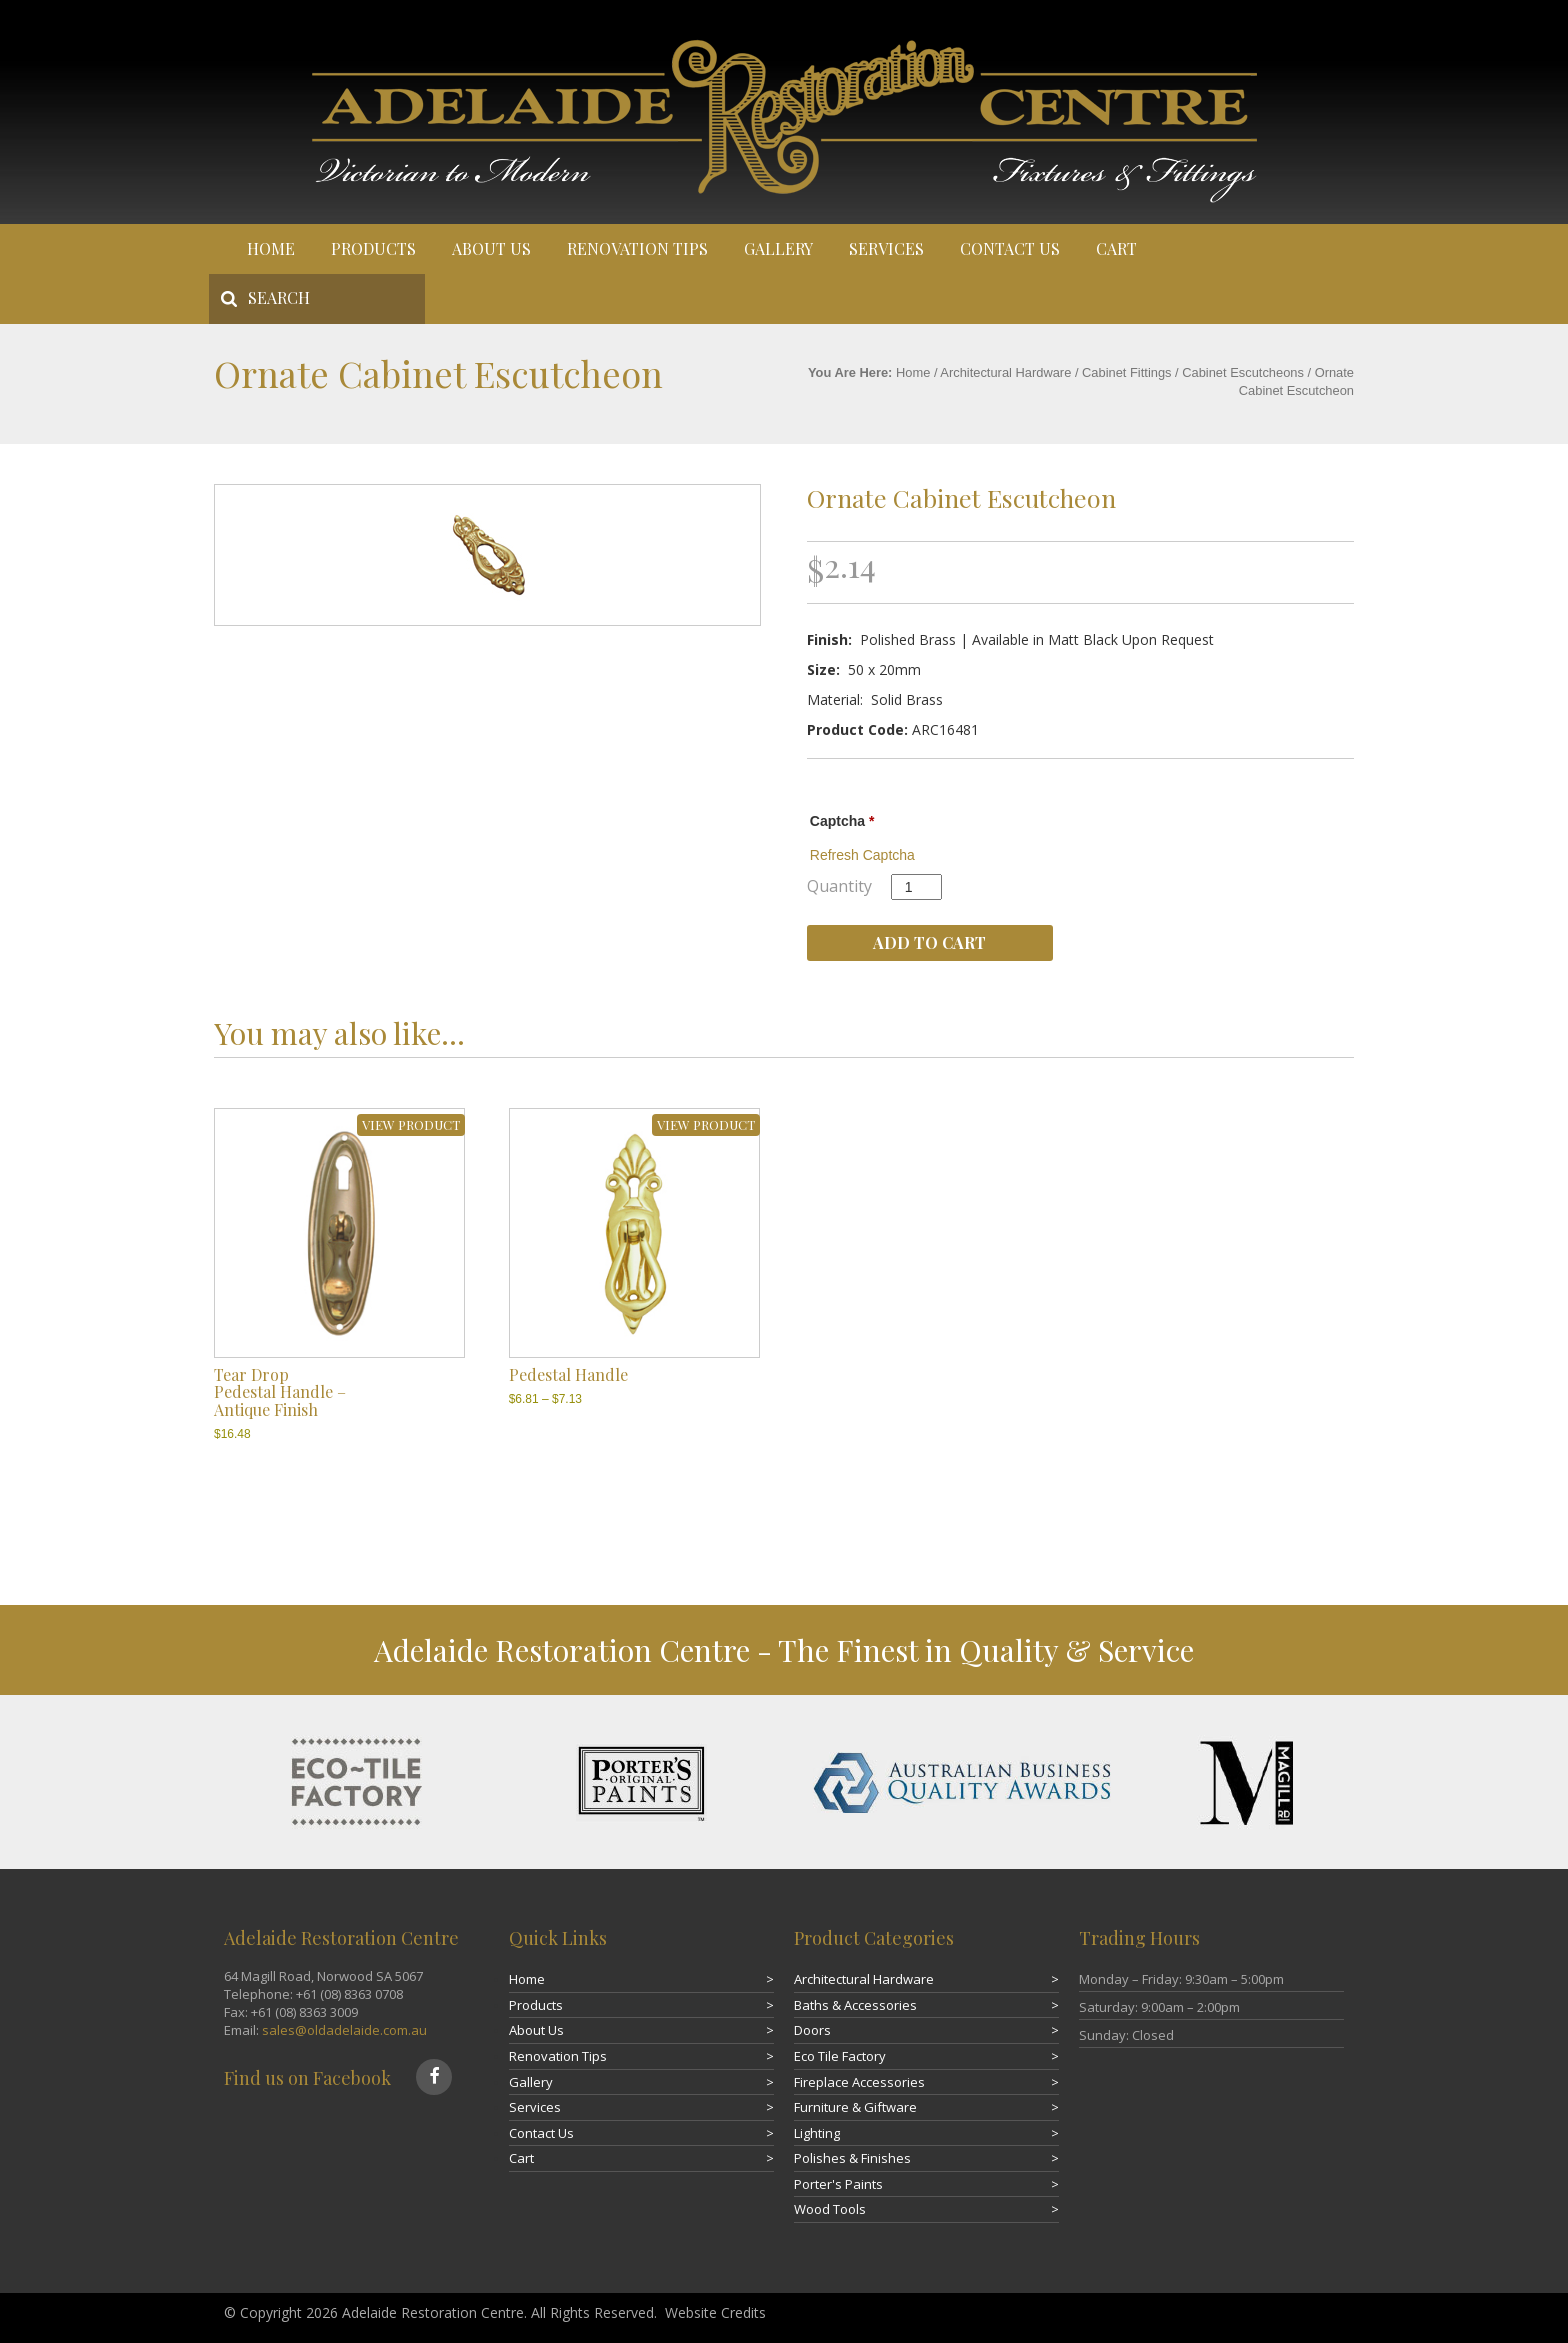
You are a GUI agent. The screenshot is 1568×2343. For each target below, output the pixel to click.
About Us (491, 248)
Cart (1116, 248)
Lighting (817, 2133)
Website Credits (715, 2312)
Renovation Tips (637, 248)
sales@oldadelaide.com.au (344, 2030)
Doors (812, 2030)
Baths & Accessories (855, 2005)
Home (271, 248)
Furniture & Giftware (855, 2107)
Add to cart (929, 942)
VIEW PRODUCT (411, 1124)
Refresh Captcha (862, 855)
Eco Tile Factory (840, 2056)
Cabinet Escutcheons (1243, 372)
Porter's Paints (838, 2184)
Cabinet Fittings (1126, 372)
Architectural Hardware (1005, 372)
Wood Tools (830, 2209)
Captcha (842, 821)
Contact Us (1010, 248)
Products (373, 248)
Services (886, 248)
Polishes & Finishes (852, 2158)
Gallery (778, 248)
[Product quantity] (916, 887)
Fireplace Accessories (859, 2082)
